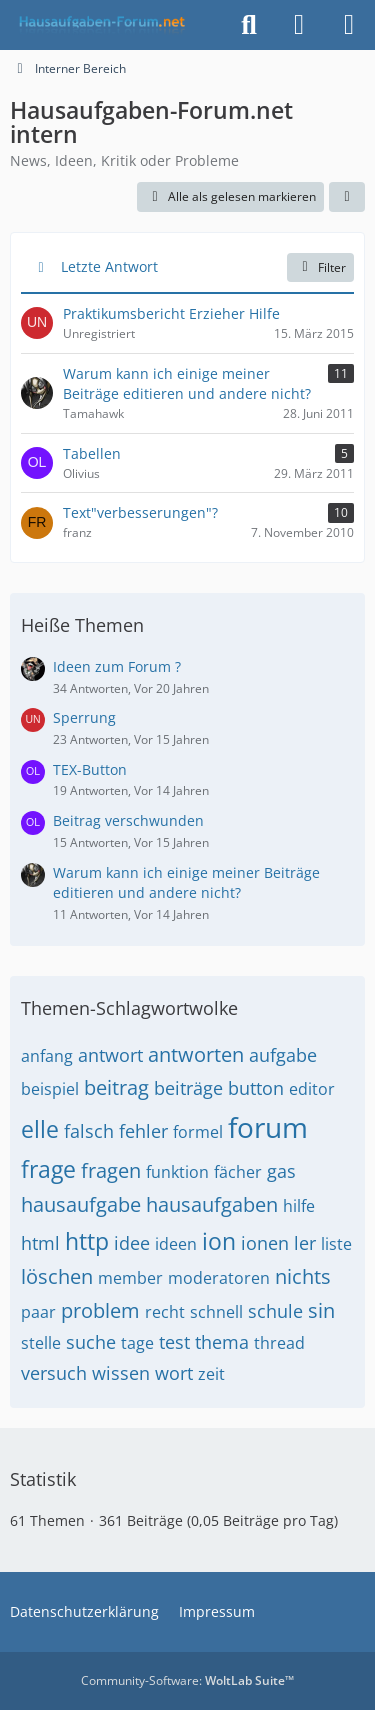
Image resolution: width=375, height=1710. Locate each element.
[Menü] (349, 25)
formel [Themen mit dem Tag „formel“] (198, 1132)
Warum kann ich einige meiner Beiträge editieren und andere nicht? (186, 883)
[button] (347, 197)
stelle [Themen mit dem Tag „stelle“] (41, 1343)
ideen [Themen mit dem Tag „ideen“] (176, 1244)
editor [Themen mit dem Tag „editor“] (312, 1089)
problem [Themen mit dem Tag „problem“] (100, 1310)
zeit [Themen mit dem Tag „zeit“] (211, 1374)
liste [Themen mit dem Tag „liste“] (336, 1244)
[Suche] (249, 25)
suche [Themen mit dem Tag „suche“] (91, 1342)
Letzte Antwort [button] (109, 266)
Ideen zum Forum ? (117, 666)
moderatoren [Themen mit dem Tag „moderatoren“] (219, 1278)
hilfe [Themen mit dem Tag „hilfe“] (299, 1206)
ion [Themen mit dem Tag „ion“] (219, 1241)
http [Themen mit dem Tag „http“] (87, 1241)
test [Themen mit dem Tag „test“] (174, 1342)
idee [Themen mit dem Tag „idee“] (132, 1243)
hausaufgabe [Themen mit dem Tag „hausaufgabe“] (81, 1204)
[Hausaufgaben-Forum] (99, 25)
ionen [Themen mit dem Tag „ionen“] (265, 1243)
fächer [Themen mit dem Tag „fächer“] (238, 1172)
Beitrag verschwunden (128, 820)
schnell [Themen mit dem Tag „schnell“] (216, 1312)
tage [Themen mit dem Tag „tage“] (137, 1343)
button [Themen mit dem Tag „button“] (256, 1088)
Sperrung (84, 717)
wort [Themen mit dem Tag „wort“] (174, 1373)
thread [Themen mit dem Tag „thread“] (279, 1343)
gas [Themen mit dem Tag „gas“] (281, 1171)
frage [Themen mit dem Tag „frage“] (48, 1169)
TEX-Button (90, 769)
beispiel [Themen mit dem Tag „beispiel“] (50, 1089)
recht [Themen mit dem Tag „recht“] (165, 1312)
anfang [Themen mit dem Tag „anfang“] (47, 1056)
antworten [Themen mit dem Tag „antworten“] (196, 1054)
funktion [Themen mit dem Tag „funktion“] (177, 1172)
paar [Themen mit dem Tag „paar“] (38, 1312)
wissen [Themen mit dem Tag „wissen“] (121, 1373)
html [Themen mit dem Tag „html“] (40, 1243)
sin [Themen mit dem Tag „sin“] (321, 1310)
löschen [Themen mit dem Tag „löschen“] (57, 1276)
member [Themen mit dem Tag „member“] (130, 1278)
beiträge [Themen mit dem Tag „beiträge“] (188, 1088)
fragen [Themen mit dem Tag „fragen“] (111, 1170)
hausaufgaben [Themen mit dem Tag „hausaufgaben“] (212, 1204)
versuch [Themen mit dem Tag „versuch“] (54, 1373)
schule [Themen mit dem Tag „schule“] (275, 1311)
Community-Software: (187, 1680)
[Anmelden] (299, 25)
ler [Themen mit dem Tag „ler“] (305, 1243)
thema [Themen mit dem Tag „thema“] (222, 1342)
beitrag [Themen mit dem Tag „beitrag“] (116, 1087)
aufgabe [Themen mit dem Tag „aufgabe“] (283, 1055)
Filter (320, 267)
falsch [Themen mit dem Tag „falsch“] (89, 1131)
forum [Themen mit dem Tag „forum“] (268, 1127)
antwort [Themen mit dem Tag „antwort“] (110, 1055)
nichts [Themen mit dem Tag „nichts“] (303, 1276)
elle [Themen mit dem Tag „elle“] (40, 1129)
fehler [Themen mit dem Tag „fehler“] (143, 1131)
